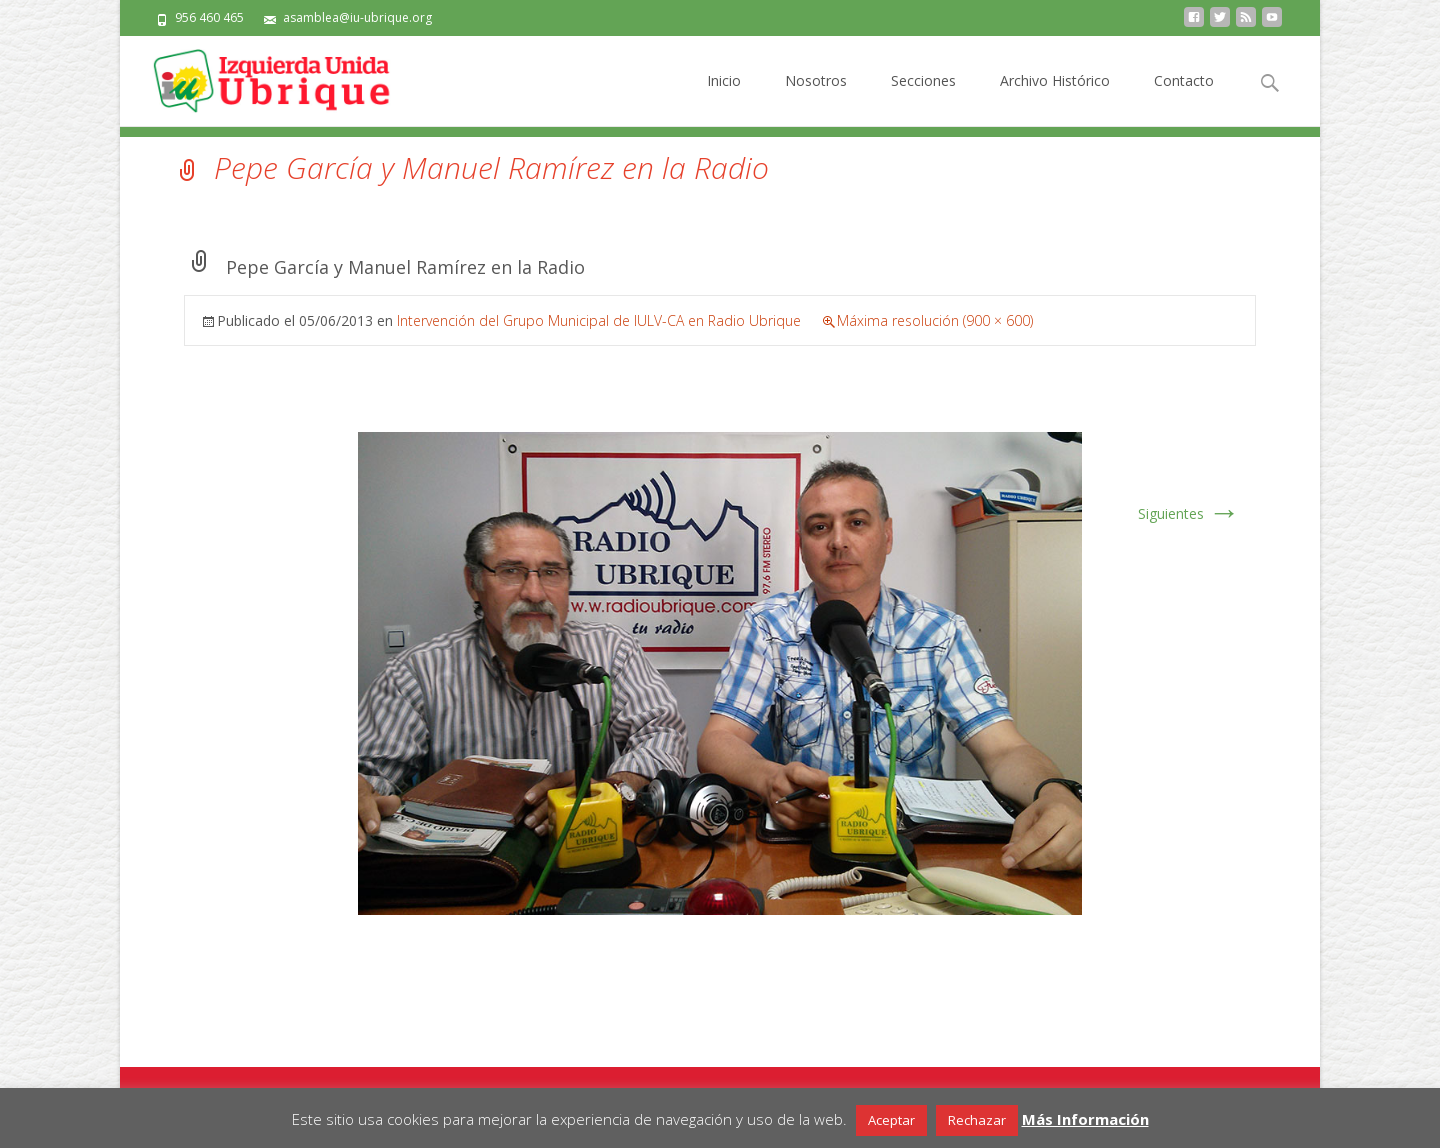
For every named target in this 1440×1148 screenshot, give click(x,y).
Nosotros (816, 98)
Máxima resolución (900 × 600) (935, 320)
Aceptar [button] (891, 1120)
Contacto (1184, 98)
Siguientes (1189, 513)
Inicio (724, 98)
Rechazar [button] (977, 1120)
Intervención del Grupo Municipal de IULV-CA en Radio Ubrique (599, 320)
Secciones (923, 98)
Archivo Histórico (1055, 98)
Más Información (1085, 1119)
